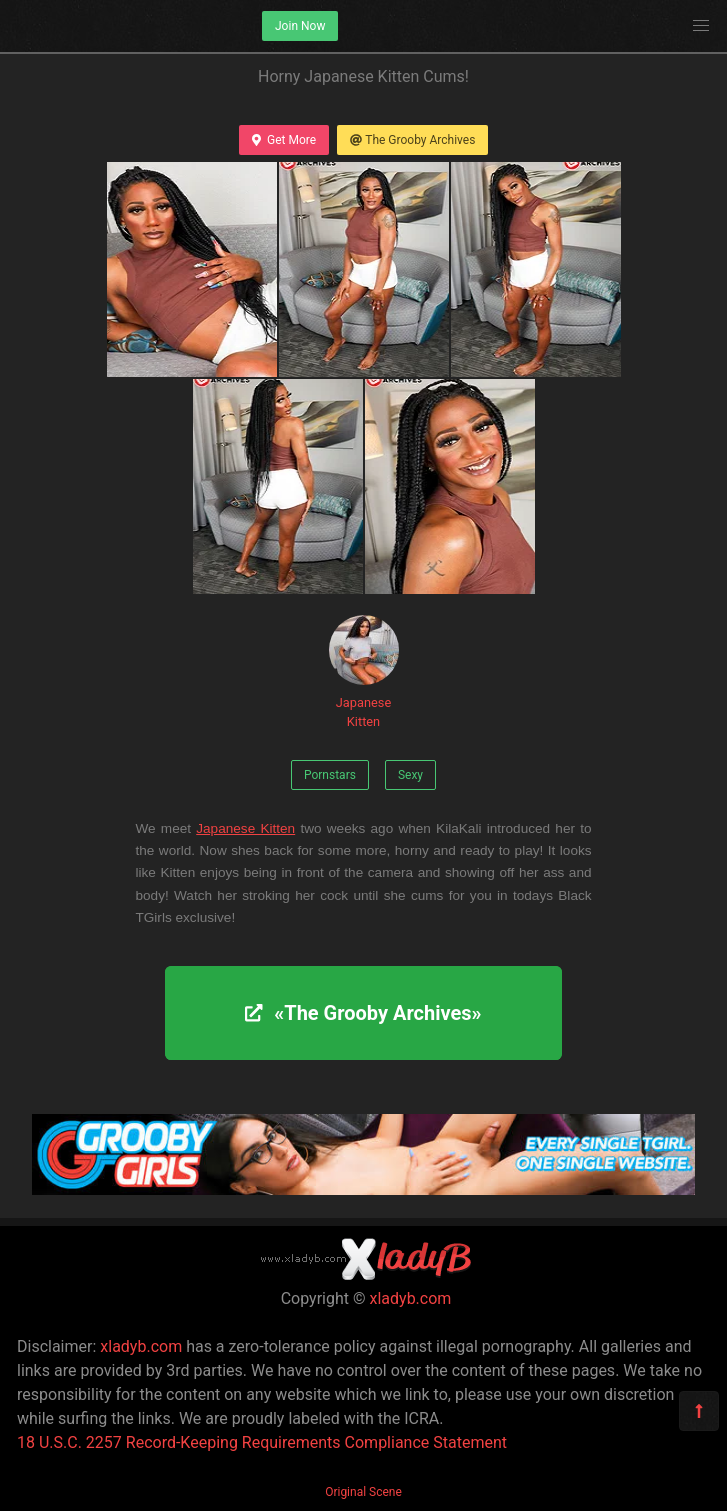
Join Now (300, 26)
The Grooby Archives (412, 140)
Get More (284, 140)
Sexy (410, 775)
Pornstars (330, 775)
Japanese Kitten (364, 672)
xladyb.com (411, 1298)
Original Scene (363, 1492)
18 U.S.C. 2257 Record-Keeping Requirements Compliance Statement (262, 1442)
